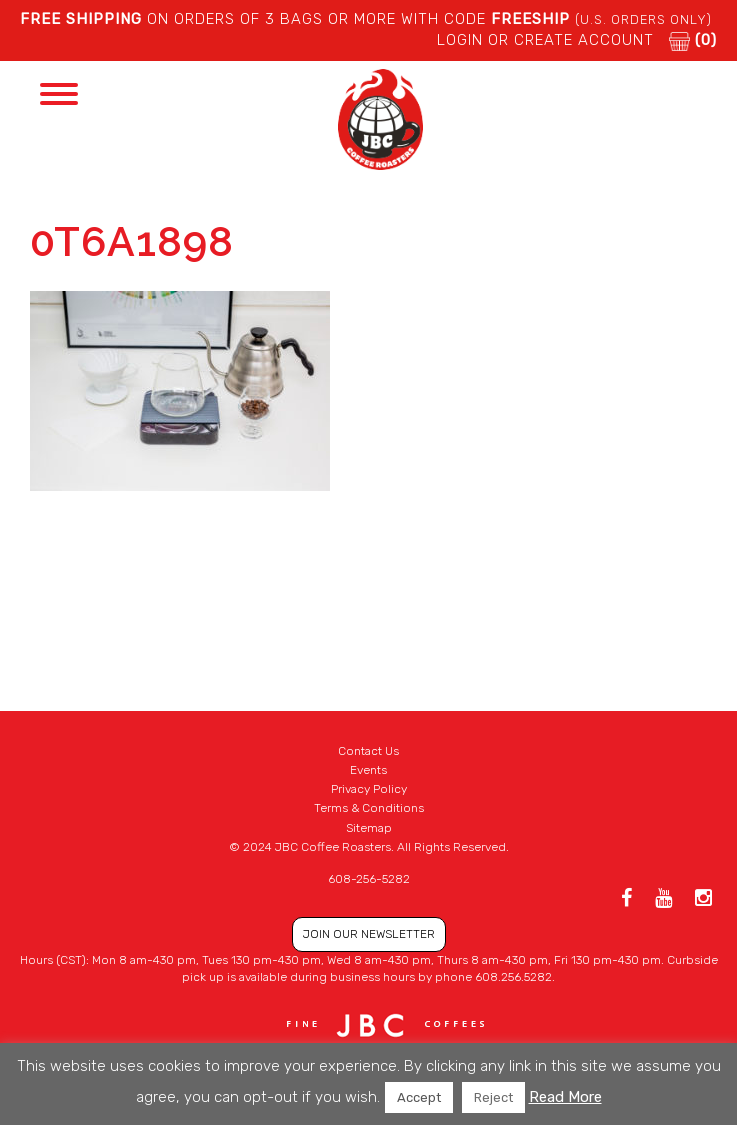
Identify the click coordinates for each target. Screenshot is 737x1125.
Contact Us (368, 751)
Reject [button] (493, 1097)
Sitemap (369, 828)
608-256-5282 (369, 879)
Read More (565, 1097)
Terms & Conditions (369, 808)
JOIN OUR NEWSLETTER (369, 934)
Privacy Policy (369, 789)
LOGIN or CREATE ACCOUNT (545, 40)
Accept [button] (419, 1097)
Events (368, 770)
